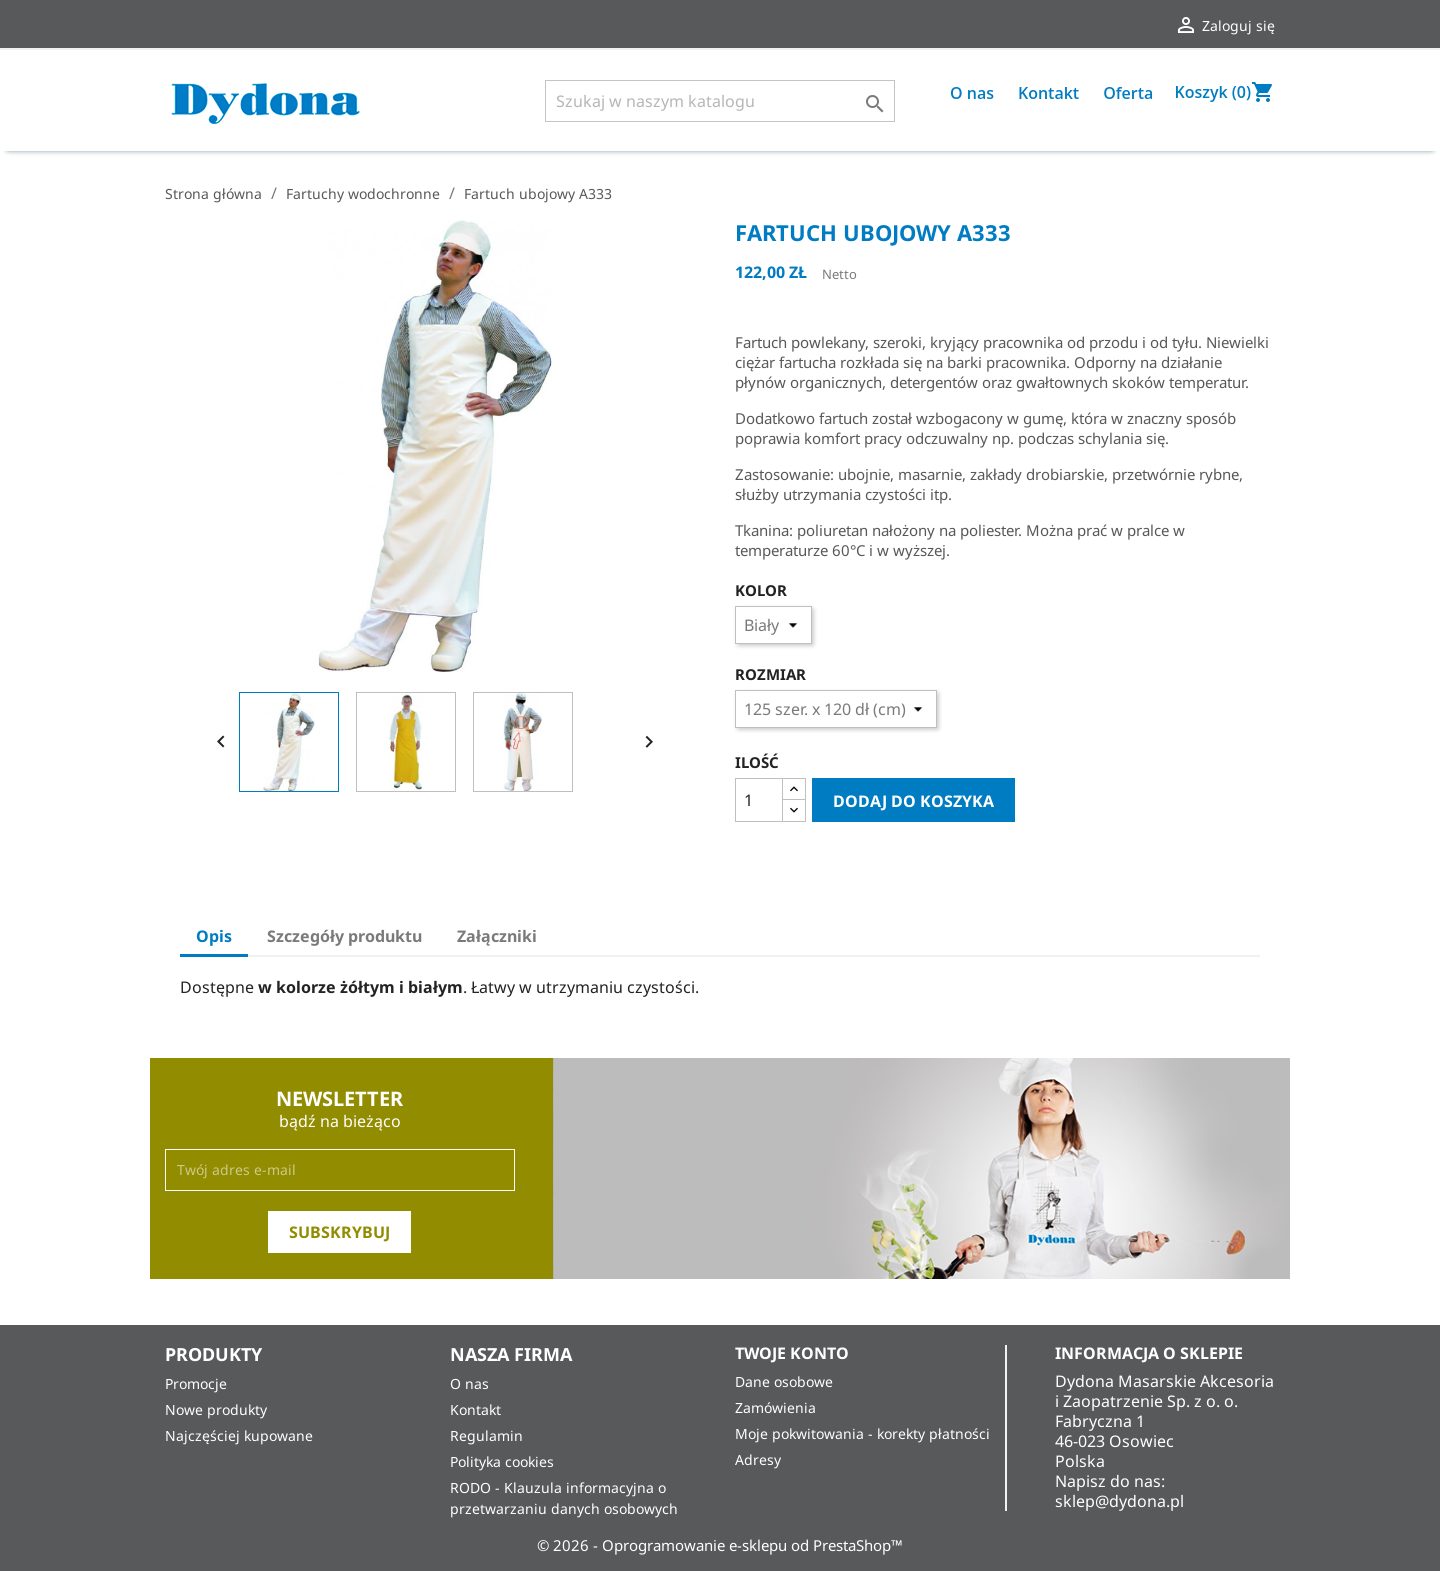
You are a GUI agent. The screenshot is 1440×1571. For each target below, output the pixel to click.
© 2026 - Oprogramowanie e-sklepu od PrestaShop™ (720, 1545)
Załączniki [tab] (497, 936)
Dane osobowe (784, 1381)
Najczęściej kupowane (239, 1435)
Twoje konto (792, 1353)
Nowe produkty (216, 1409)
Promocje (196, 1383)
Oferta (1128, 93)
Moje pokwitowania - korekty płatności (862, 1433)
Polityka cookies (502, 1461)
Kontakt (1048, 93)
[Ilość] (759, 800)
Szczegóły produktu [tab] (344, 936)
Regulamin (486, 1435)
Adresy (758, 1459)
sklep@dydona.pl (1119, 1501)
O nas (972, 93)
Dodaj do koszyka (913, 801)
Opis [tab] (214, 936)
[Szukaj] (720, 101)
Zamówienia (775, 1407)
